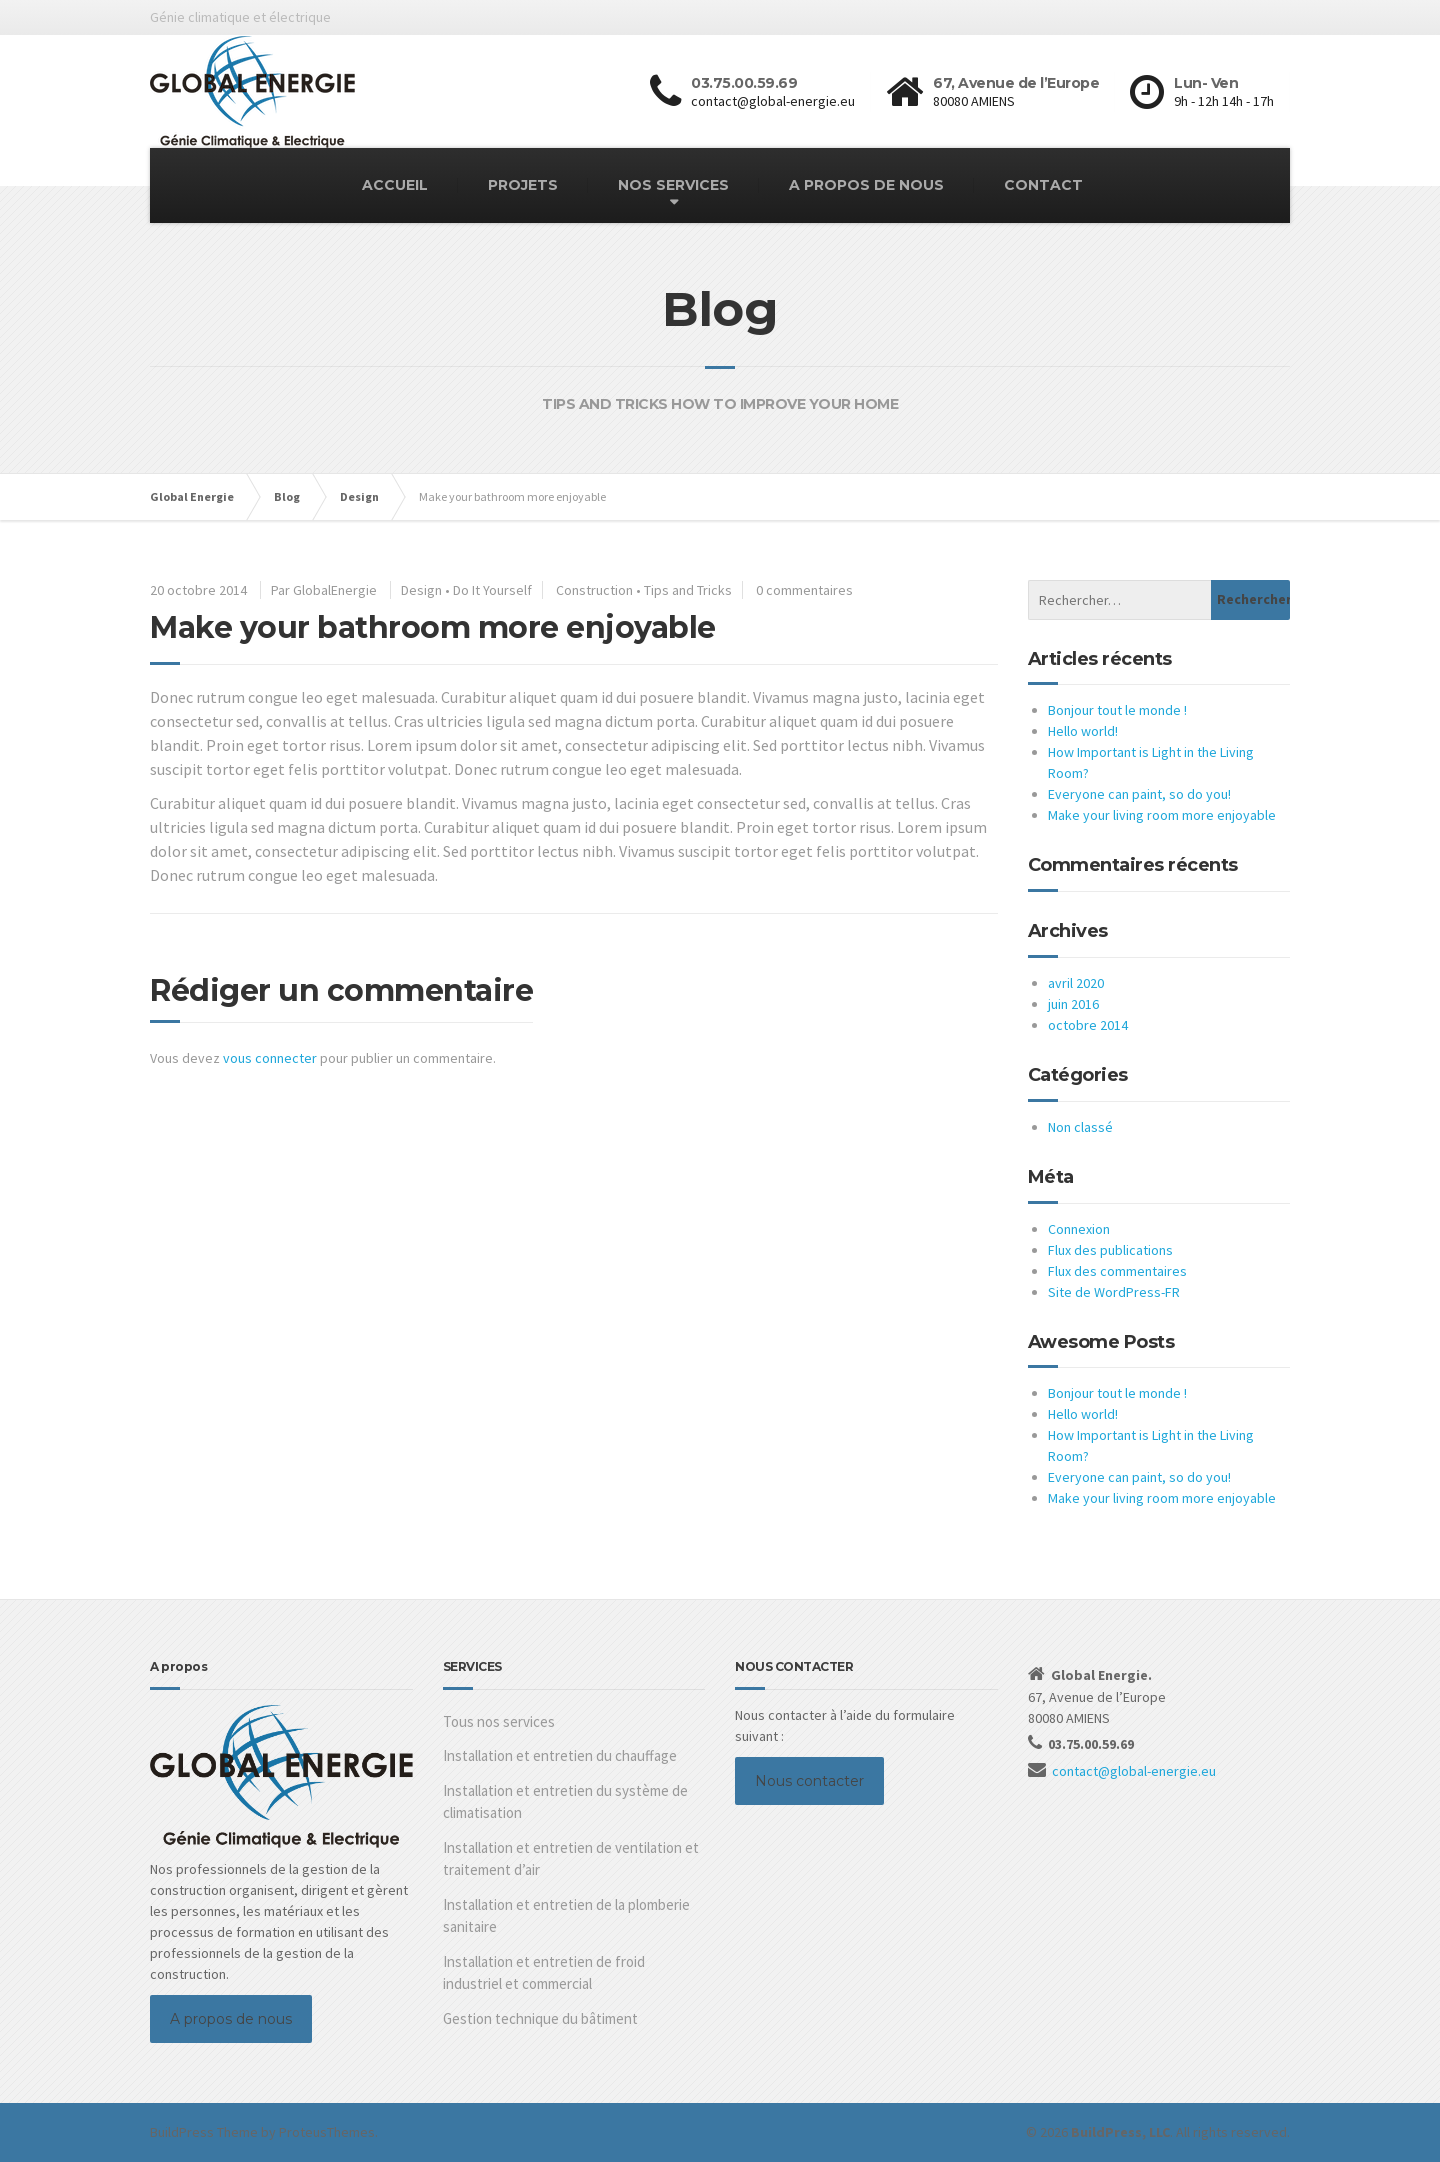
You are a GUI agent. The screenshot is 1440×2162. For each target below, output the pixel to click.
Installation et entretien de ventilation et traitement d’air (571, 1859)
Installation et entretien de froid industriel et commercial (544, 1973)
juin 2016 (1073, 1004)
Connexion (1079, 1229)
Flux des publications (1110, 1250)
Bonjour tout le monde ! (1117, 710)
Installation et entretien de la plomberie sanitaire (566, 1916)
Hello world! (1083, 731)
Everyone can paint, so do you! (1139, 794)
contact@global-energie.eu (1134, 1771)
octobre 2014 (1088, 1025)
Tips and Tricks (688, 590)
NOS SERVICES (673, 185)
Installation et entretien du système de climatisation (565, 1802)
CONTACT (1043, 185)
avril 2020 (1076, 983)
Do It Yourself (492, 590)
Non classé (1080, 1127)
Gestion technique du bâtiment (540, 2018)
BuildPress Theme (204, 2132)
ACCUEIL (395, 185)
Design (421, 590)
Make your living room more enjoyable (1162, 815)
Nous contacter (809, 1781)
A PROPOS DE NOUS (866, 185)
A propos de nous (231, 2019)
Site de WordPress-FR (1114, 1292)
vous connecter (270, 1058)
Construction (594, 590)
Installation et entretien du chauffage (560, 1755)
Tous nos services (499, 1721)
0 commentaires (804, 590)
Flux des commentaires (1117, 1271)
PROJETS (523, 185)
